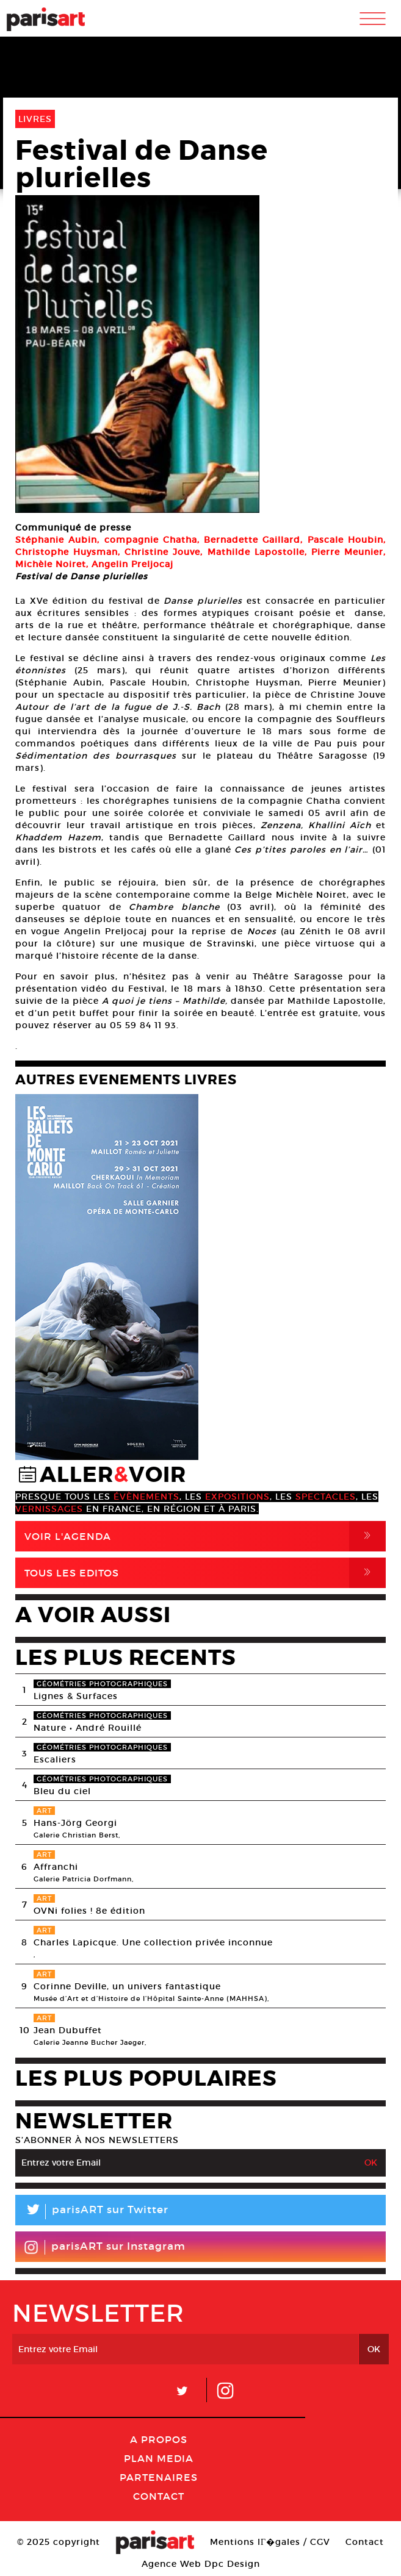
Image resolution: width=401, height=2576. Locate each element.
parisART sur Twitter (91, 2211)
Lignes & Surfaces (76, 1695)
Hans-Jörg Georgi (75, 1822)
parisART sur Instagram (105, 2247)
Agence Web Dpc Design (201, 2563)
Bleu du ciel (62, 1791)
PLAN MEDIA (158, 2458)
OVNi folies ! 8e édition (89, 1910)
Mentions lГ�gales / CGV (270, 2541)
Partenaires (159, 2477)
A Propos (158, 2439)
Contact (158, 2496)
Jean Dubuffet (68, 2030)
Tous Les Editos (205, 1573)
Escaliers (55, 1759)
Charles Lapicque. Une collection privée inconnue (153, 1942)
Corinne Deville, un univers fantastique (127, 1986)
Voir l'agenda (205, 1536)
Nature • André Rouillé (88, 1727)
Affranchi (56, 1866)
